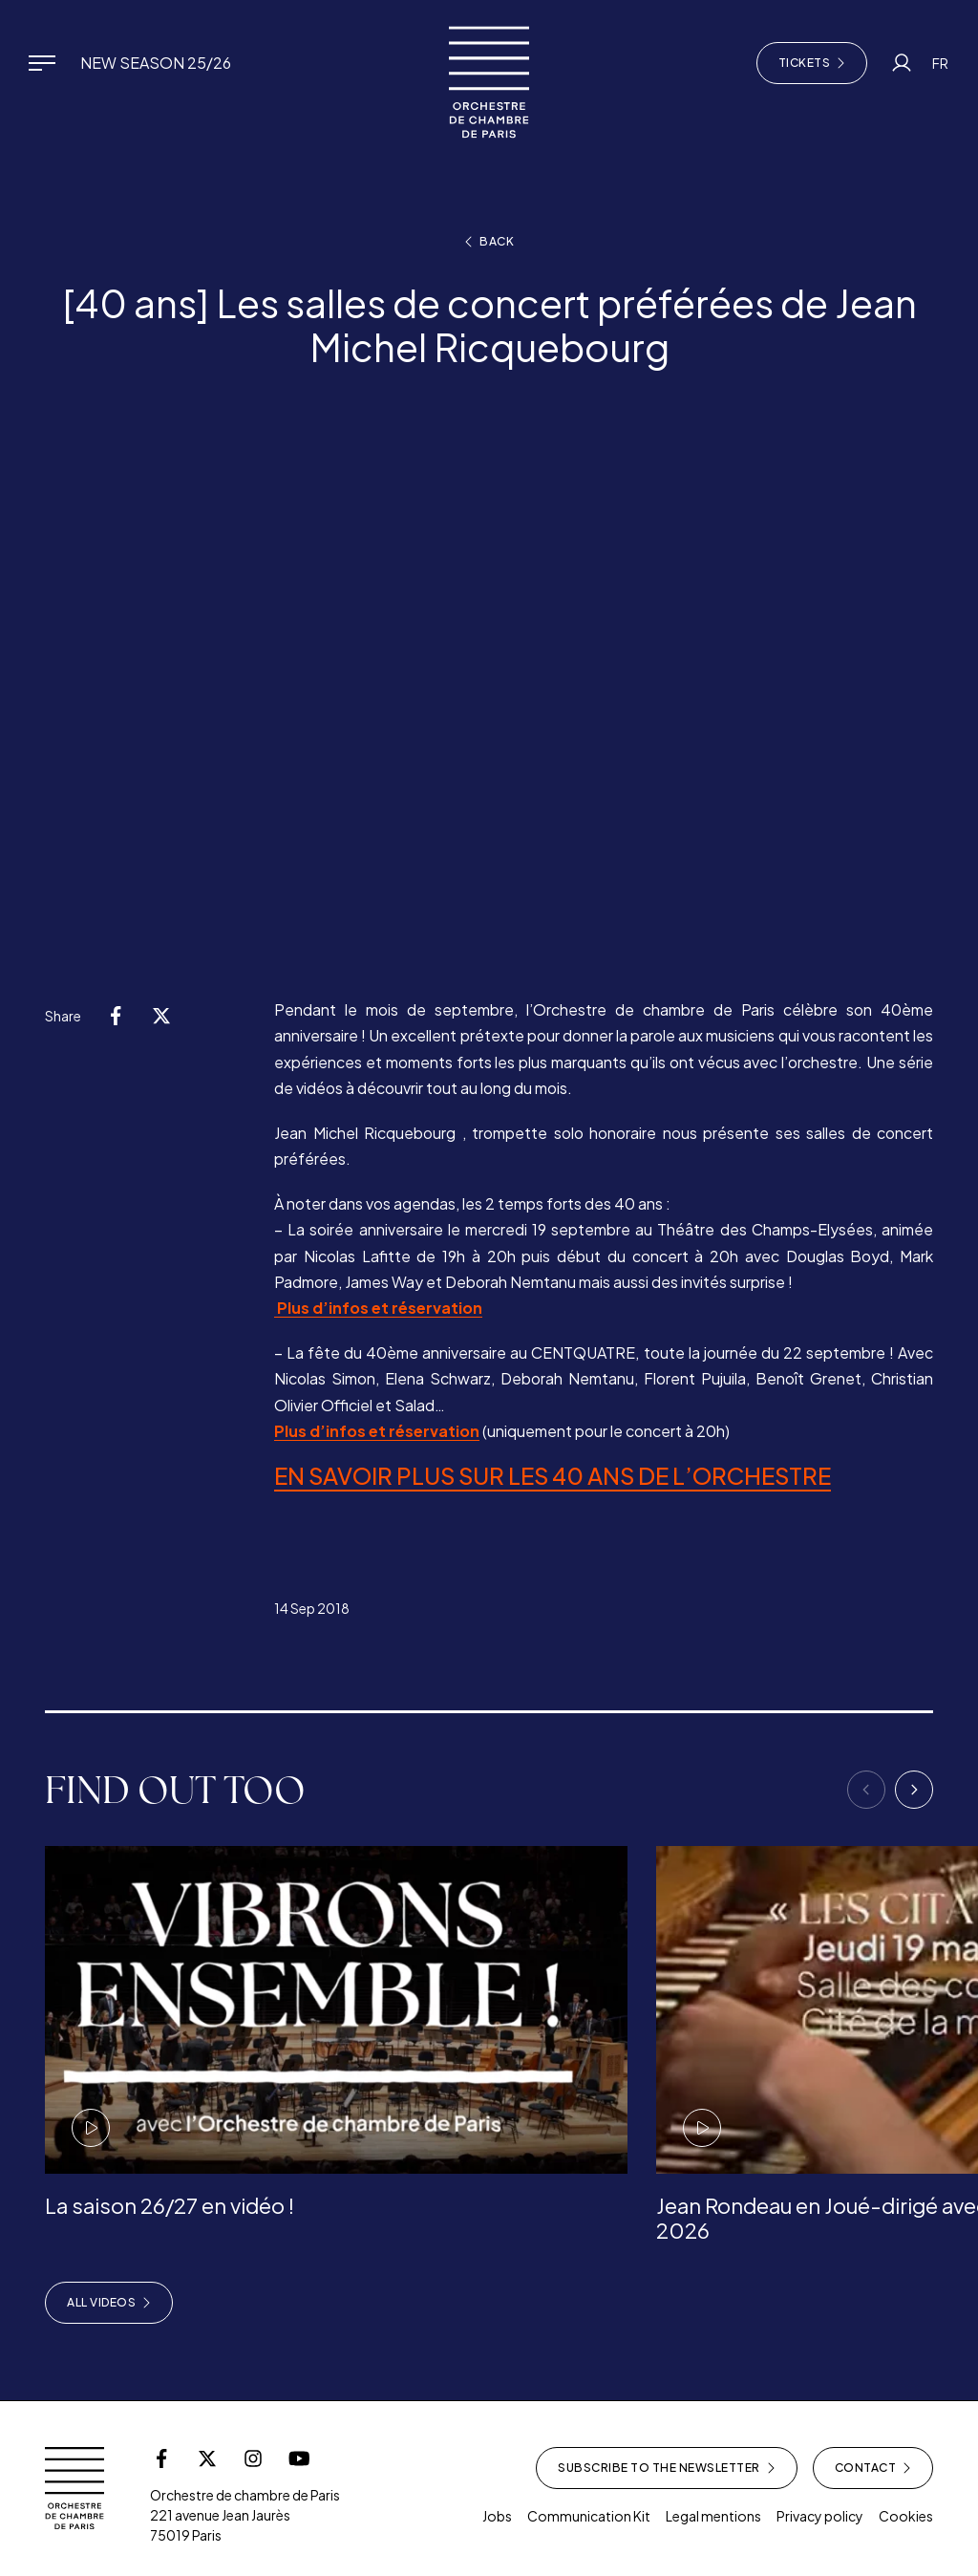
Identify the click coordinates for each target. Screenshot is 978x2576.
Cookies (906, 2515)
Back (489, 241)
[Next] (914, 1790)
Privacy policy (819, 2515)
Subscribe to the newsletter (667, 2468)
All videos (109, 2302)
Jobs (497, 2515)
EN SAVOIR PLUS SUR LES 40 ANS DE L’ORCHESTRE (552, 1475)
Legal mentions (713, 2515)
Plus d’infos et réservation (378, 1308)
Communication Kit (588, 2515)
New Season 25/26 (155, 63)
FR (940, 63)
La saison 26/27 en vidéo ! (169, 2205)
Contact (873, 2468)
